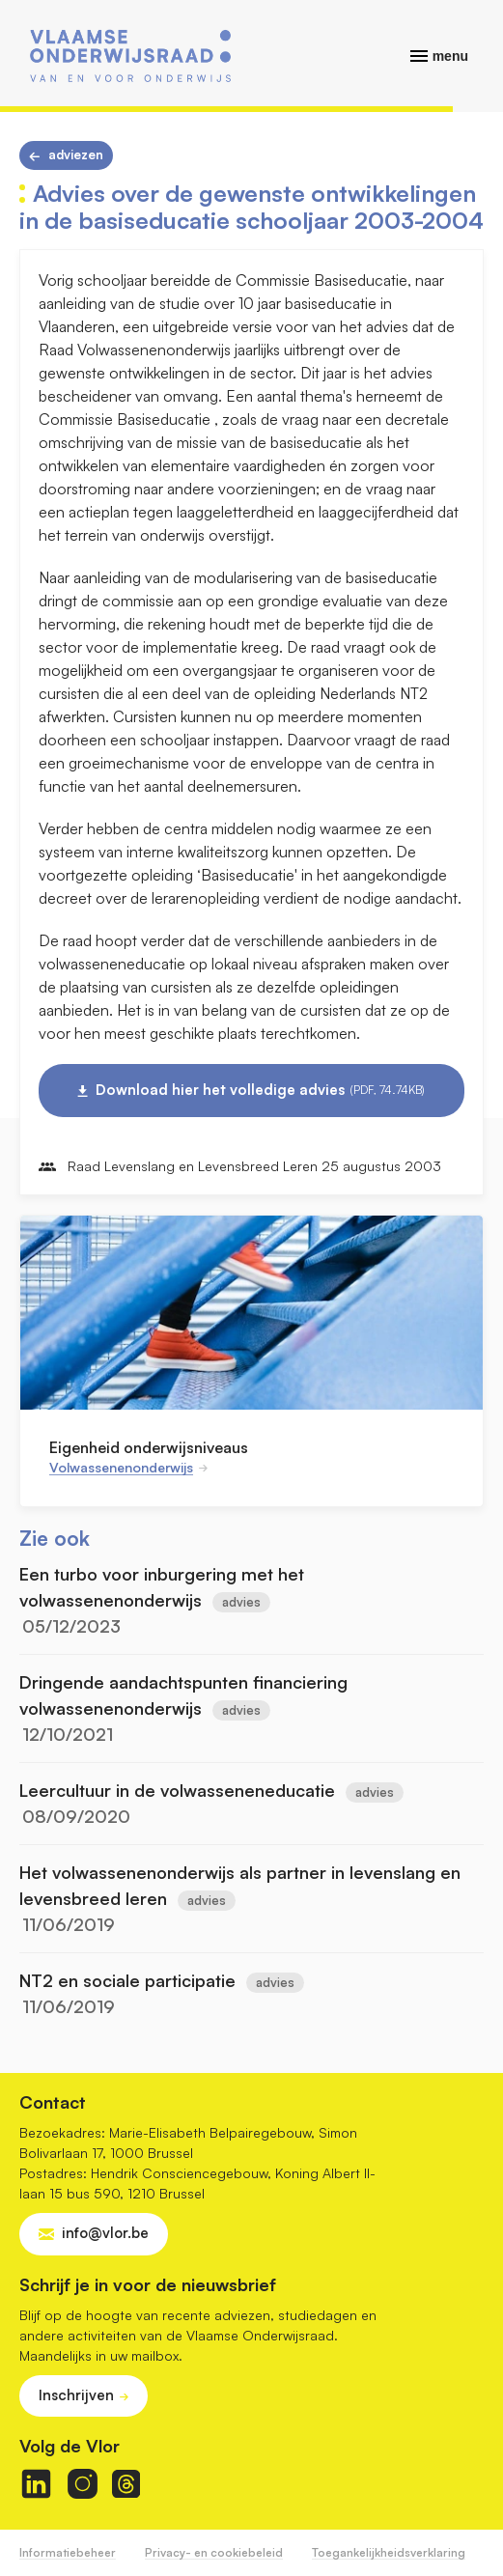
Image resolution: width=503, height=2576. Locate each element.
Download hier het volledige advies (260, 1090)
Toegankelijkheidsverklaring (388, 2552)
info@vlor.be (105, 2233)
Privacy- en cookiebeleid (214, 2552)
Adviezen (75, 154)
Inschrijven (76, 2395)
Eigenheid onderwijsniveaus (148, 1447)
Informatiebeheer (67, 2552)
